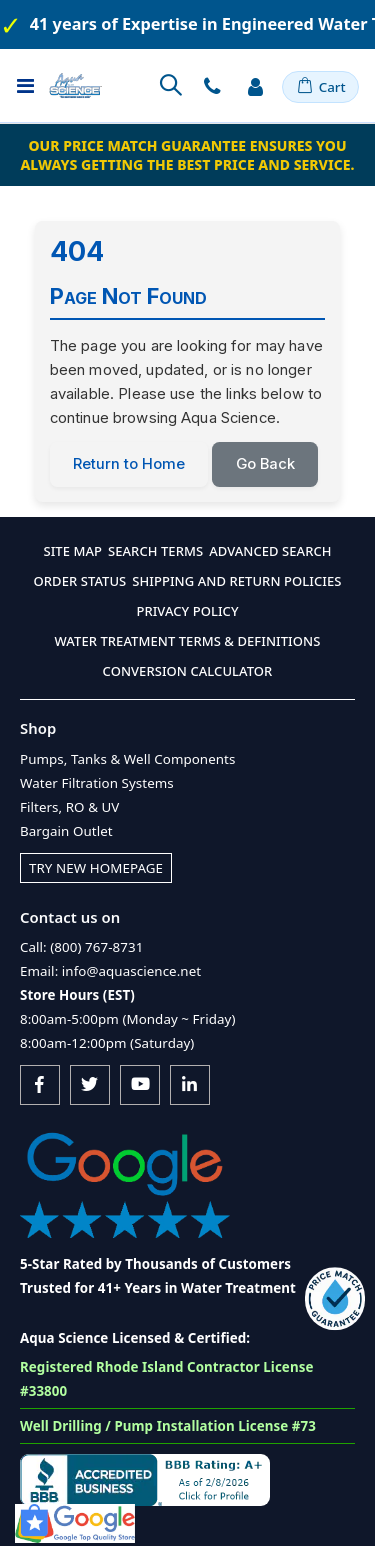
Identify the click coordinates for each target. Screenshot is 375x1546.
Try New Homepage (96, 868)
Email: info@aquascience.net (110, 971)
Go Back (265, 464)
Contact (212, 86)
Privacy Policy (187, 611)
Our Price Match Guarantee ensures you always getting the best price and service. (187, 155)
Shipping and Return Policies (236, 581)
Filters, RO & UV (69, 807)
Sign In (255, 86)
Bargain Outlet (66, 831)
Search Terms (155, 551)
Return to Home (129, 464)
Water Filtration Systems (97, 783)
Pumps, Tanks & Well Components (127, 759)
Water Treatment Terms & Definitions (188, 641)
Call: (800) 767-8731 (81, 947)
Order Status (80, 581)
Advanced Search (270, 551)
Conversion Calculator (188, 671)
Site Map (72, 551)
